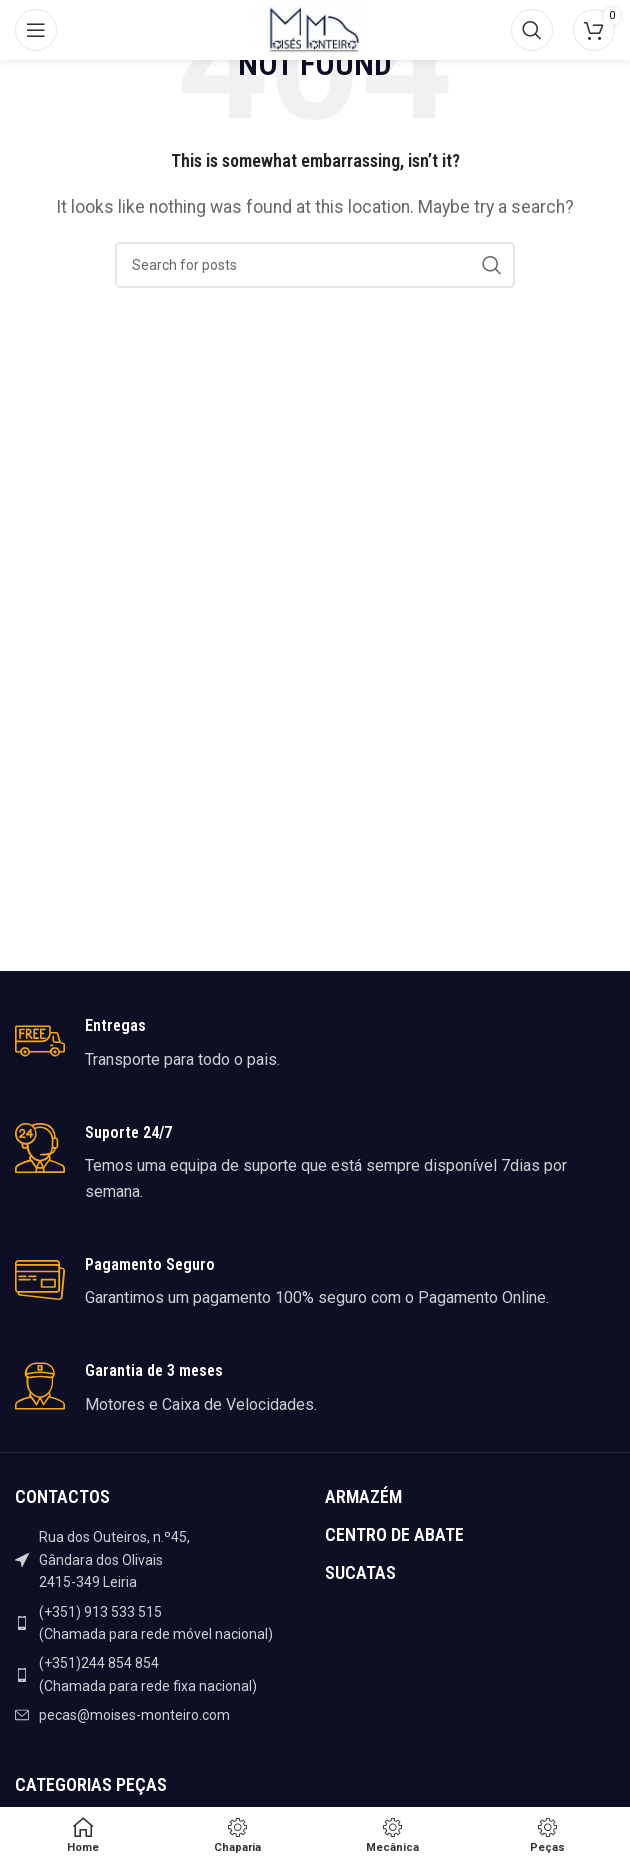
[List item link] (160, 1623)
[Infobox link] (315, 1044)
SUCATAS (360, 1572)
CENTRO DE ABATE (394, 1534)
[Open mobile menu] (36, 30)
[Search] (532, 30)
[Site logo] (315, 28)
